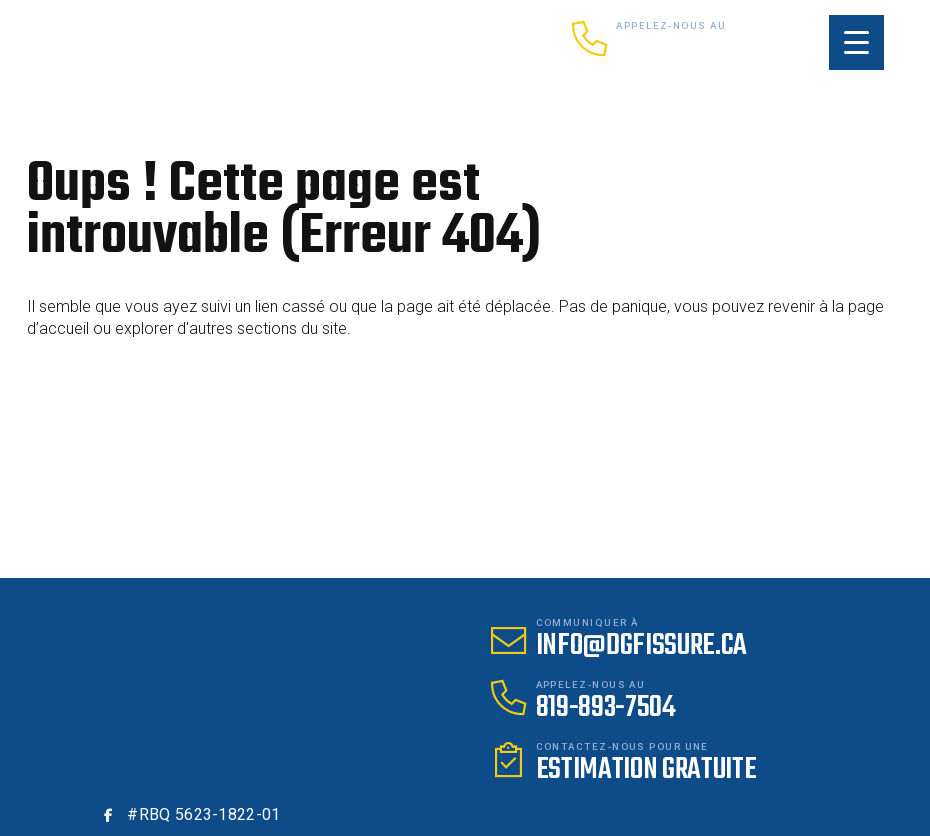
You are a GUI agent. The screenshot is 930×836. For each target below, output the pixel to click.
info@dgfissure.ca (642, 646)
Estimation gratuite (646, 770)
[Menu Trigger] (856, 42)
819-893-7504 (686, 49)
